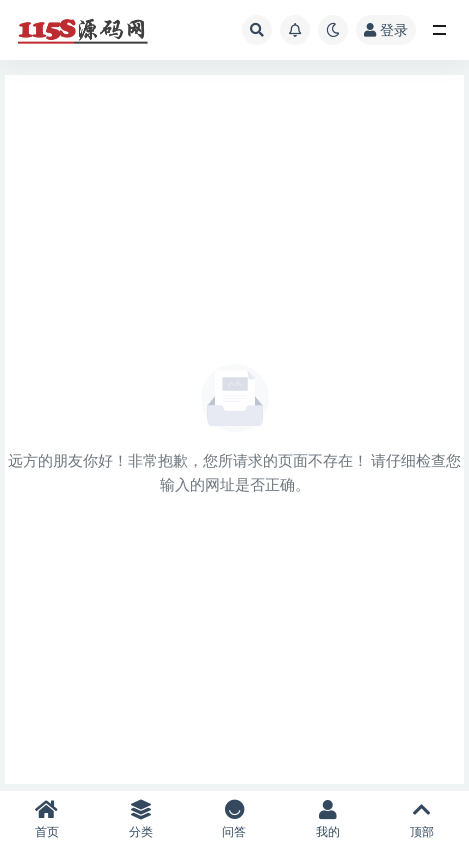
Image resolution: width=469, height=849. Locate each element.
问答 (235, 819)
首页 (47, 819)
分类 (141, 819)
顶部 (422, 819)
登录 (386, 29)
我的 (328, 819)
